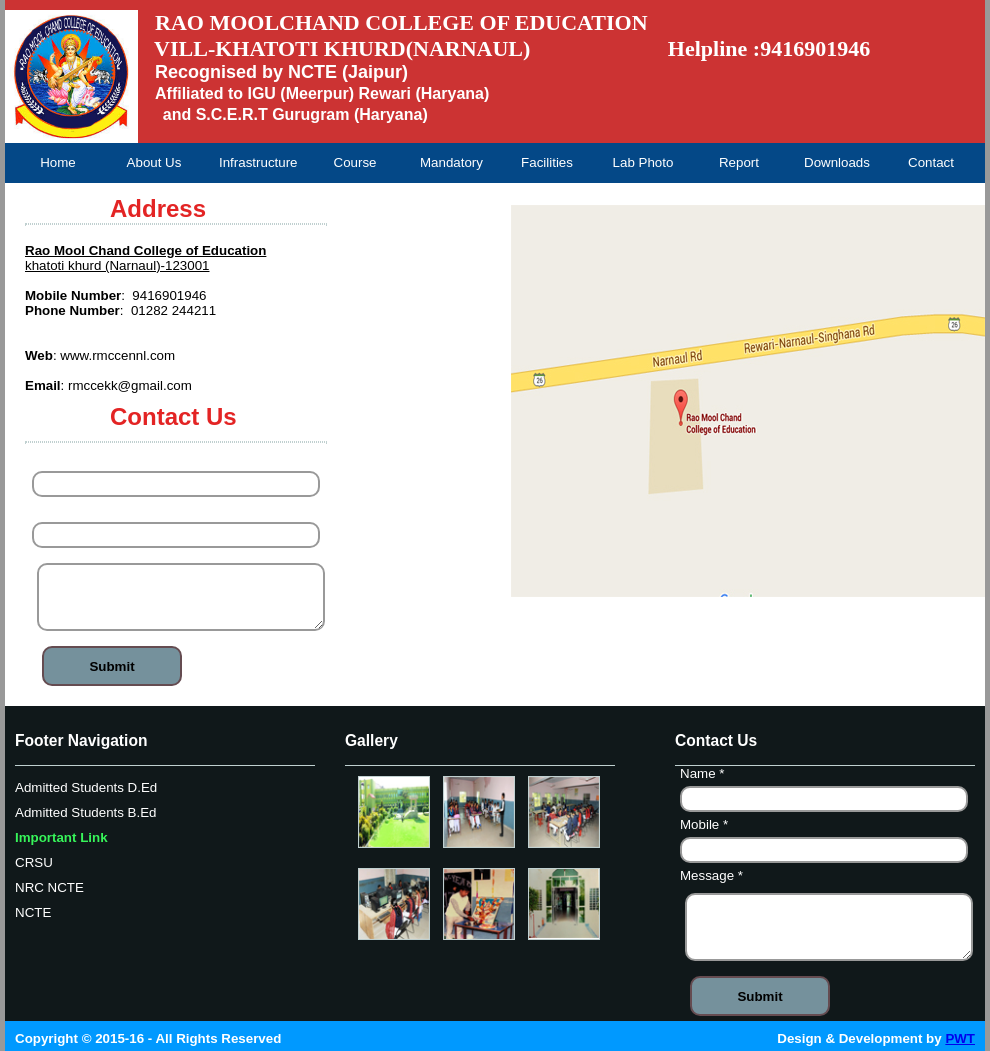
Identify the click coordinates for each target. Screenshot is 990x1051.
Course (355, 162)
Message (714, 878)
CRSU (34, 862)
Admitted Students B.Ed (86, 812)
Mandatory (451, 162)
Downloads (837, 162)
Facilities (547, 162)
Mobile (58, 512)
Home (58, 162)
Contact (931, 162)
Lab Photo (643, 162)
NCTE (33, 912)
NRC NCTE (49, 887)
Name (56, 461)
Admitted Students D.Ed (86, 787)
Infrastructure (258, 162)
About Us (154, 162)
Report (739, 162)
